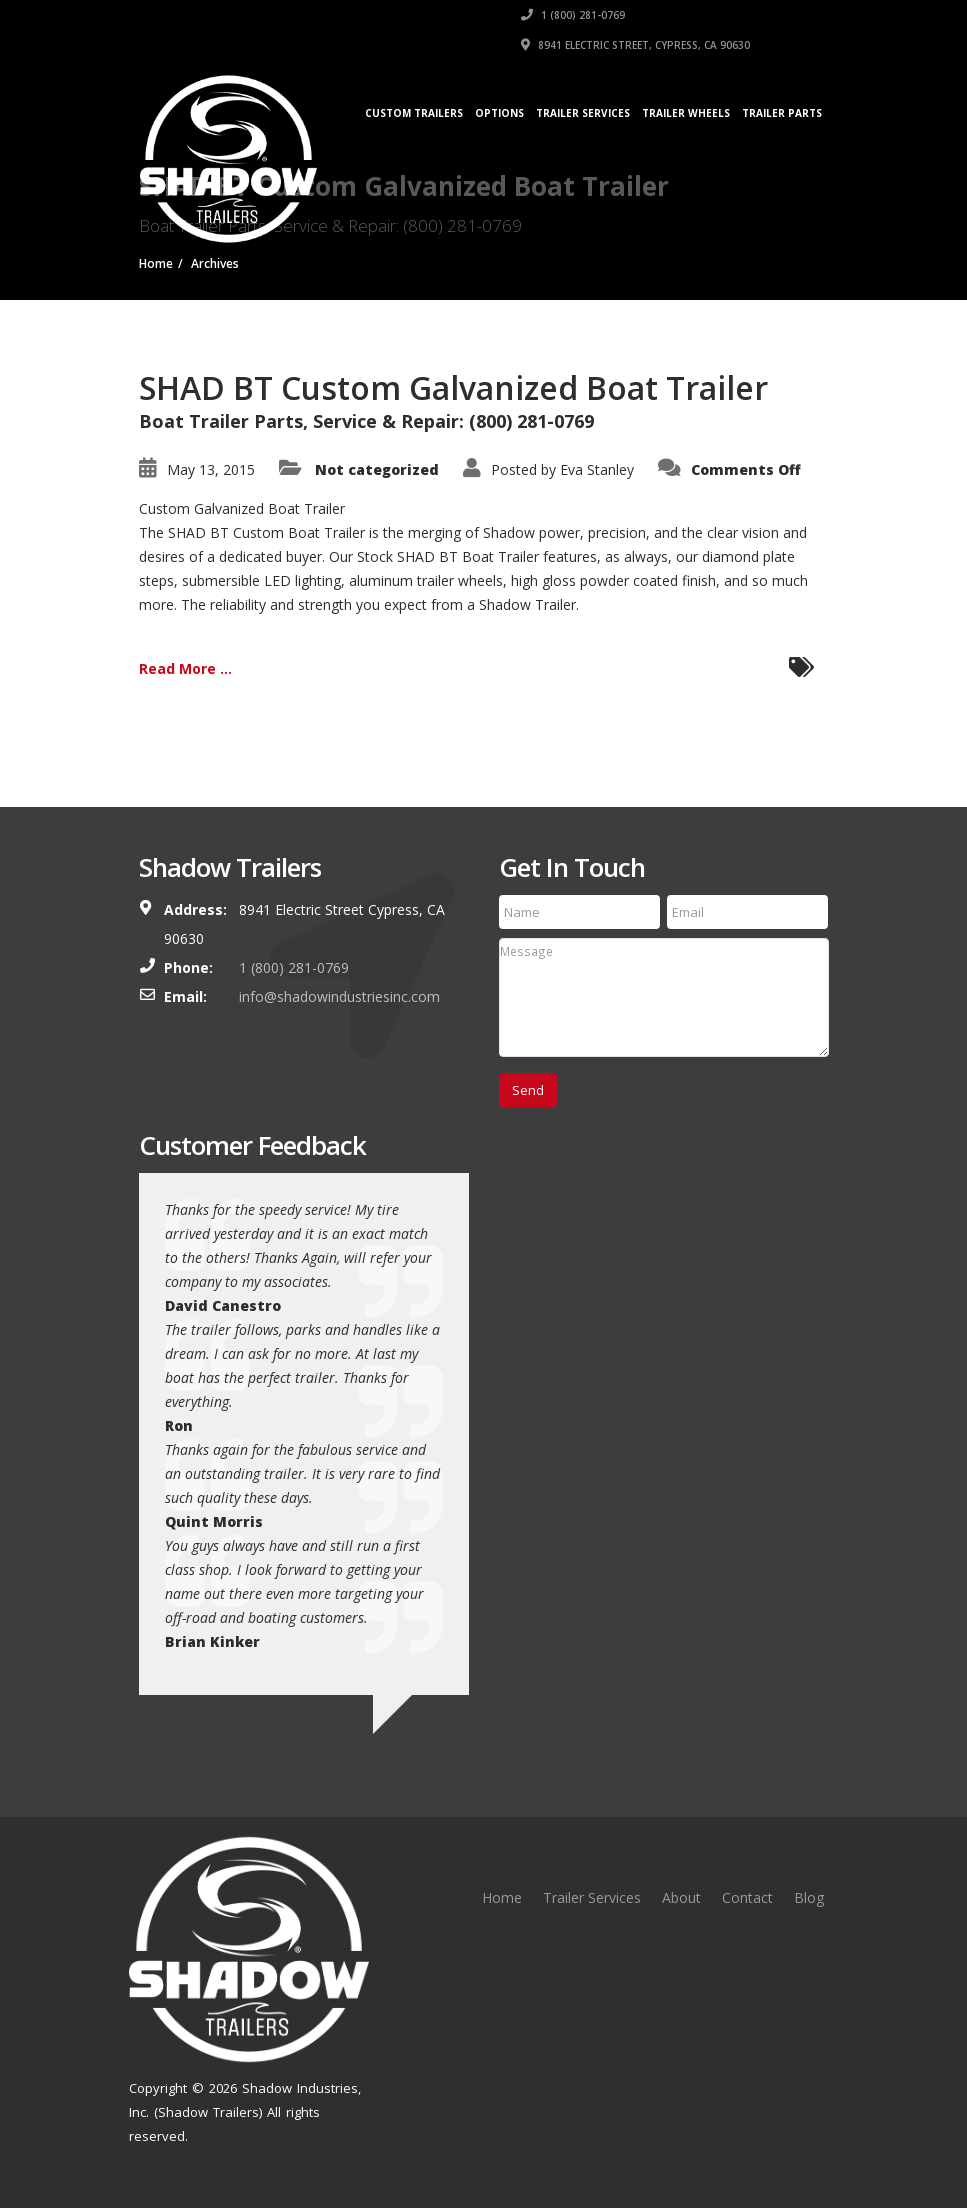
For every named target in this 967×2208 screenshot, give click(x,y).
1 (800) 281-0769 (573, 15)
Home (502, 1897)
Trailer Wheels (686, 113)
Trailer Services (583, 113)
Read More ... (185, 668)
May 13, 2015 (211, 469)
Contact (747, 1897)
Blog (809, 1897)
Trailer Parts (782, 113)
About (681, 1897)
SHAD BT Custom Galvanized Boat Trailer (453, 387)
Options (499, 113)
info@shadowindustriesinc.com (339, 996)
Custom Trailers (414, 113)
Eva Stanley (597, 469)
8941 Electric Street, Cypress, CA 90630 (635, 45)
